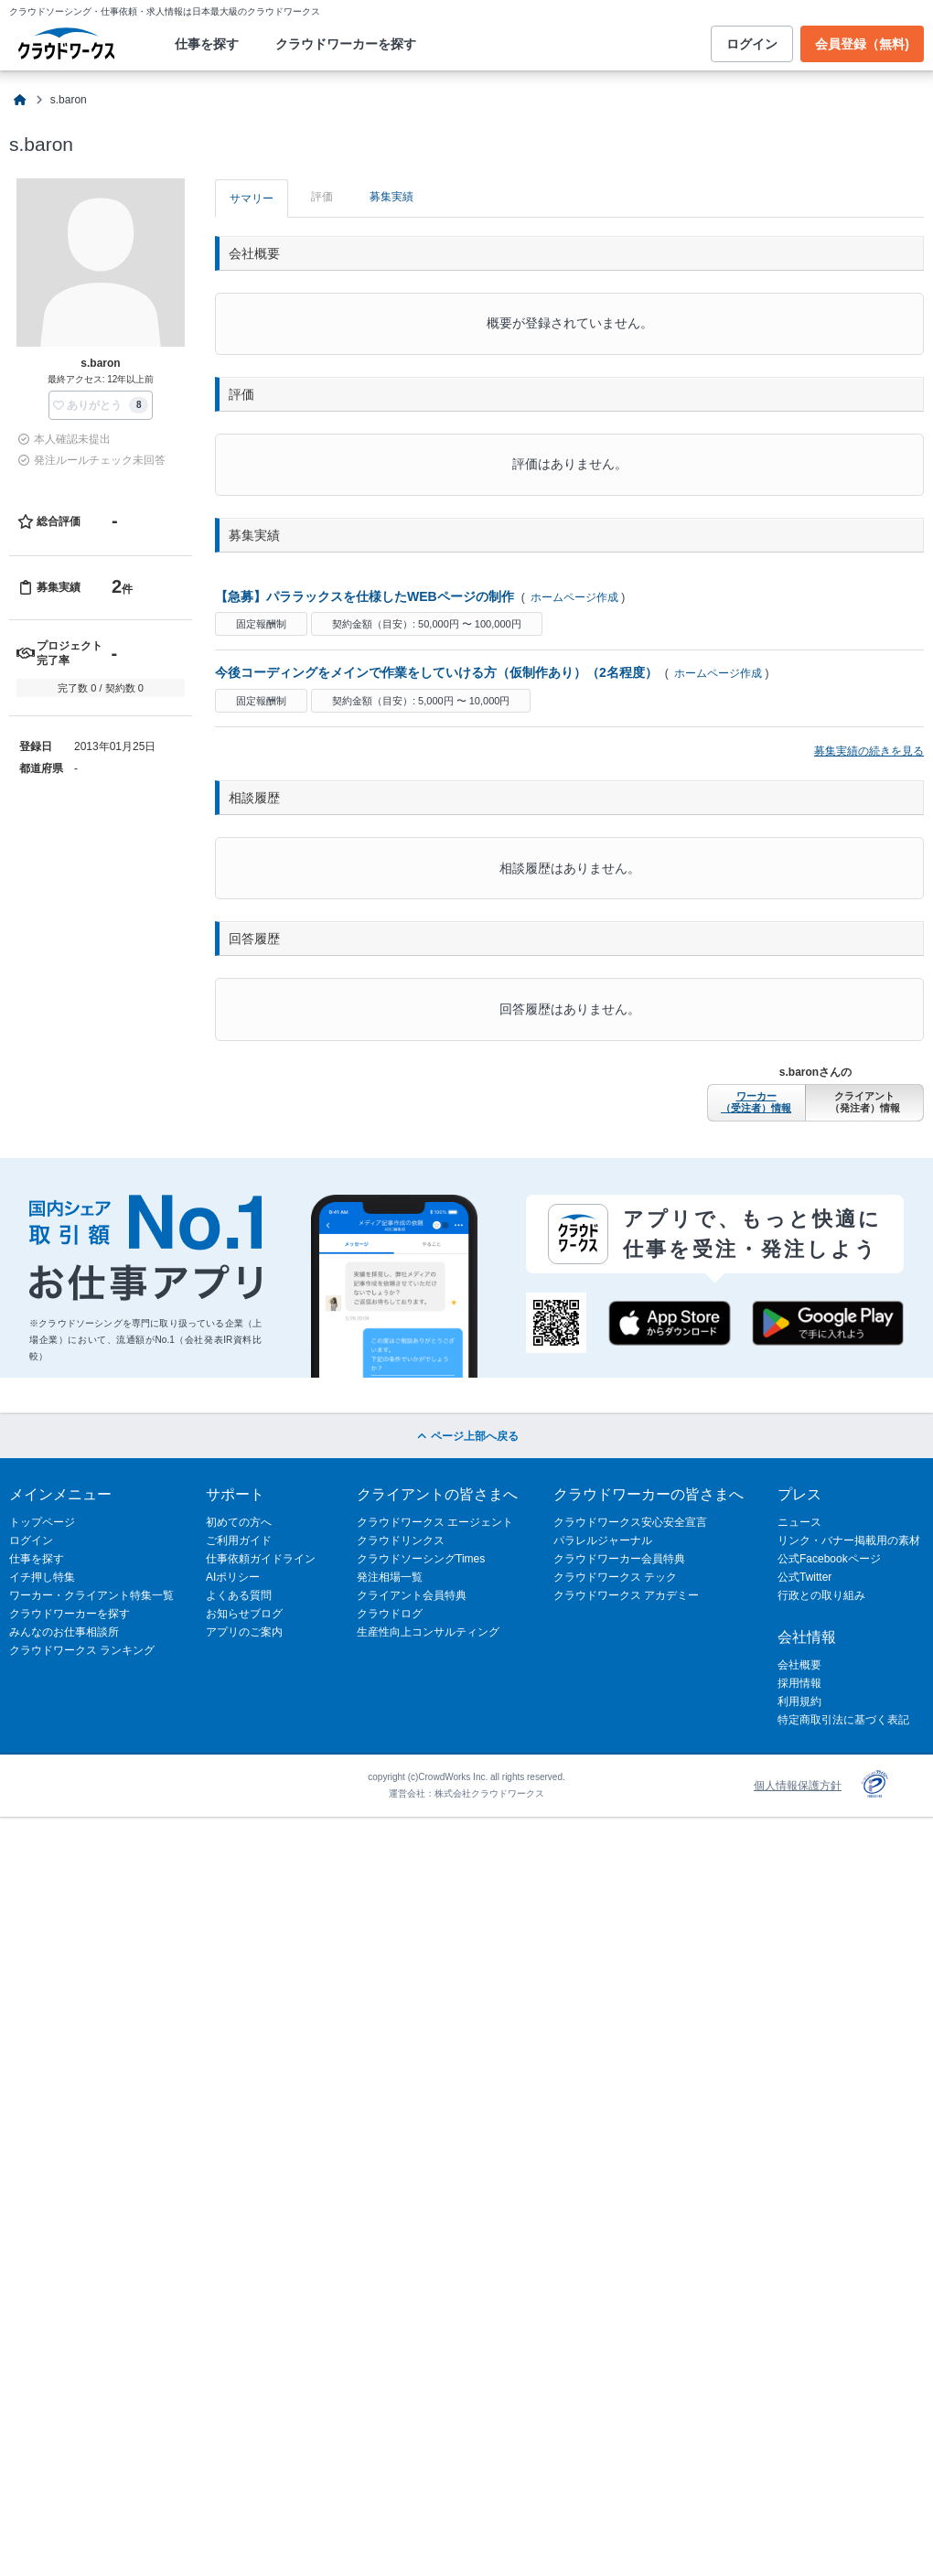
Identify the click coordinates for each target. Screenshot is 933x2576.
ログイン (752, 44)
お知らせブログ (244, 1613)
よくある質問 (239, 1595)
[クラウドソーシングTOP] (20, 100)
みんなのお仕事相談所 (64, 1632)
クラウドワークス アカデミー (626, 1595)
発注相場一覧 (390, 1577)
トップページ (42, 1522)
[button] (101, 405)
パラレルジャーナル (602, 1540)
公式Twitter (804, 1577)
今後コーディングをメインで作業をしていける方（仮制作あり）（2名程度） (436, 672)
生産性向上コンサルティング (428, 1632)
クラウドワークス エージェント (435, 1522)
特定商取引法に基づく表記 (843, 1719)
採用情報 (799, 1683)
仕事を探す (207, 44)
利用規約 (799, 1701)
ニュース (799, 1522)
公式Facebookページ (829, 1558)
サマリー (251, 198)
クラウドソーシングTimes (421, 1558)
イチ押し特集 (42, 1577)
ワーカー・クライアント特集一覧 (91, 1595)
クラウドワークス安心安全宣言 (630, 1522)
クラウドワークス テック (615, 1577)
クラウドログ (390, 1613)
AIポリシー (233, 1577)
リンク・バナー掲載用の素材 (849, 1540)
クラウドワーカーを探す (345, 44)
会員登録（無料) (862, 44)
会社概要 (799, 1664)
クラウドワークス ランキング (82, 1650)
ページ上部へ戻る (466, 1436)
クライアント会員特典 (411, 1595)
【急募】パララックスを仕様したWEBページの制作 (364, 596)
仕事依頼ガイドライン (261, 1558)
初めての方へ (239, 1522)
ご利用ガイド (239, 1540)
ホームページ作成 (574, 597)
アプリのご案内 (244, 1632)
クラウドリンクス (401, 1540)
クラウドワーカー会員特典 (619, 1558)
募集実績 (391, 196)
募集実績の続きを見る (869, 751)
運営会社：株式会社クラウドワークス (466, 1793)
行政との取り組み (821, 1595)
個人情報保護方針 (798, 1785)
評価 (322, 196)
